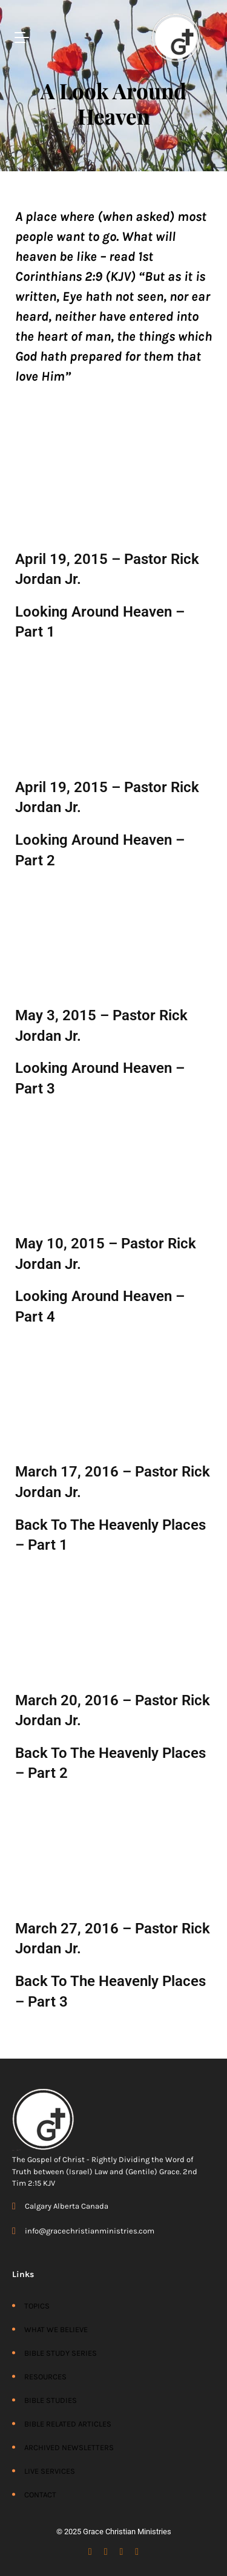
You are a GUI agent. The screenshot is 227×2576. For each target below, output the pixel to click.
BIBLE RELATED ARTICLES (67, 2423)
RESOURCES (45, 2376)
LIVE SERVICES (49, 2471)
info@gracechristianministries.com (89, 2230)
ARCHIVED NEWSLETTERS (69, 2447)
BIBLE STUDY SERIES (60, 2353)
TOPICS (37, 2305)
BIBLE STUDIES (50, 2400)
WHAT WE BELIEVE (56, 2329)
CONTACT (40, 2494)
